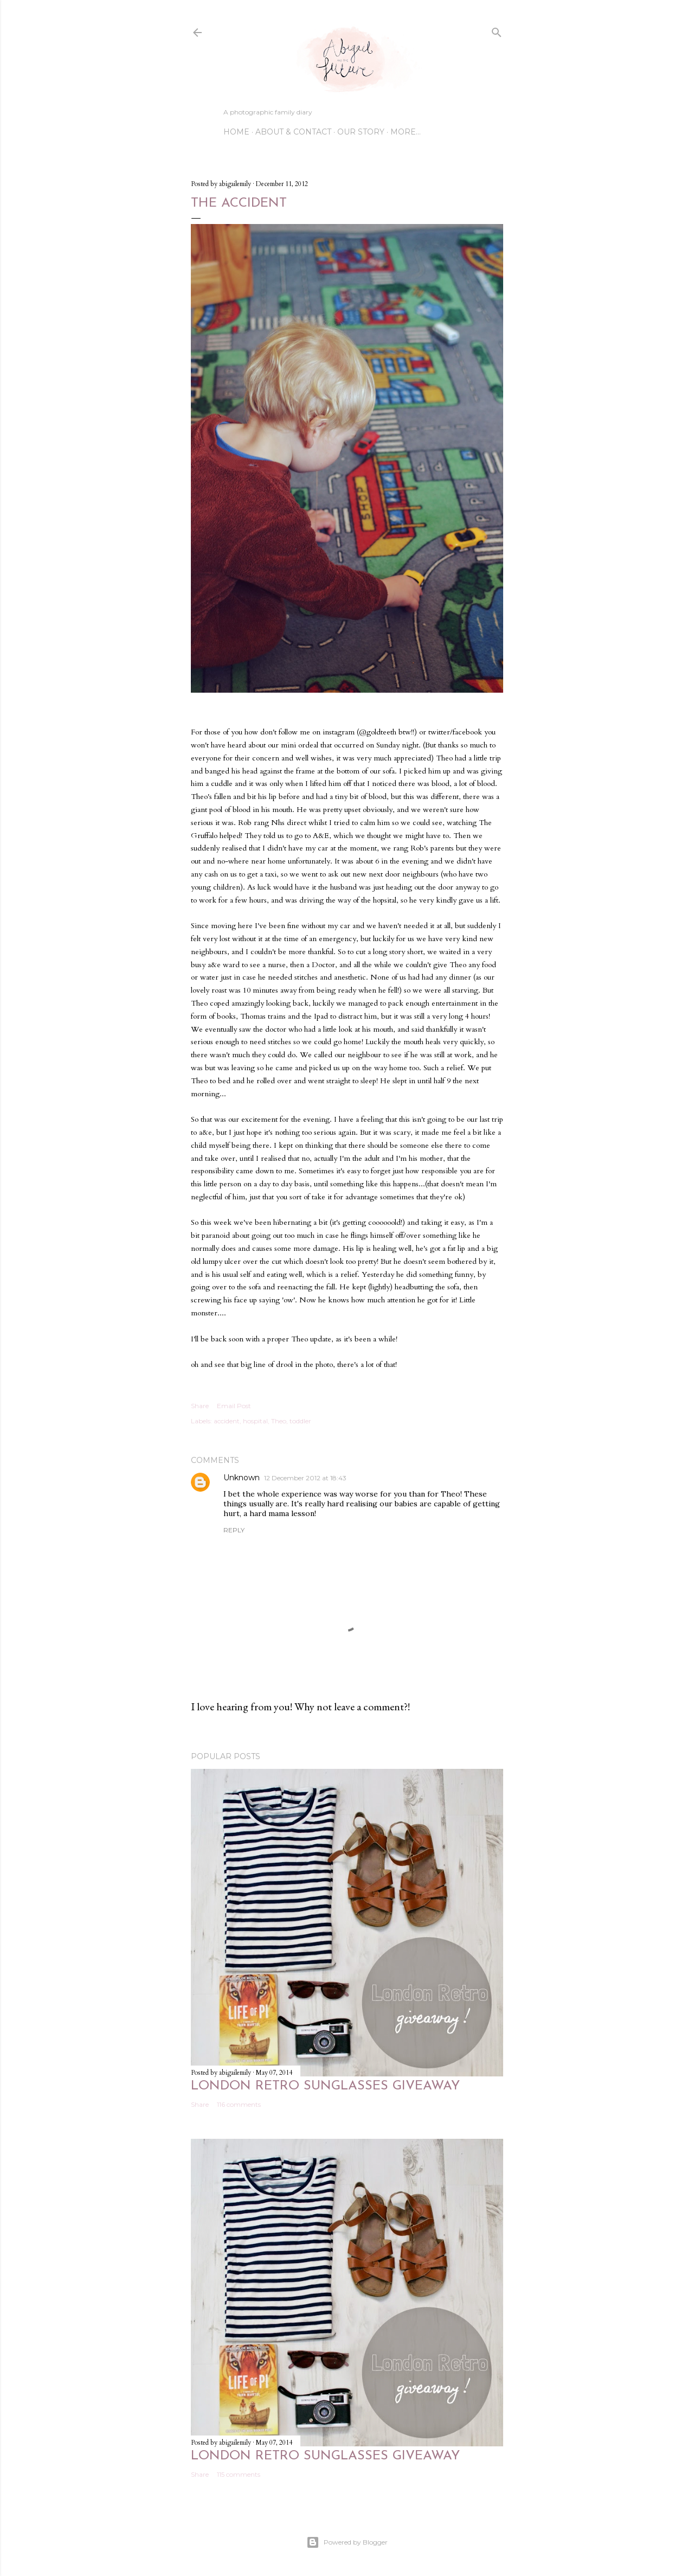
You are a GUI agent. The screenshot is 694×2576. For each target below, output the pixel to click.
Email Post (234, 1406)
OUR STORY (360, 132)
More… (405, 132)
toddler (300, 1421)
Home (236, 132)
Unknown (241, 1477)
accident (227, 1421)
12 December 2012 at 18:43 (305, 1478)
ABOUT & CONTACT (293, 132)
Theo (278, 1421)
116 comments (239, 2104)
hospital (255, 1421)
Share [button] (200, 1406)
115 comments (238, 2474)
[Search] (496, 30)
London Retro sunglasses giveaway (325, 2086)
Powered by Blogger (347, 2542)
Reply (234, 1530)
